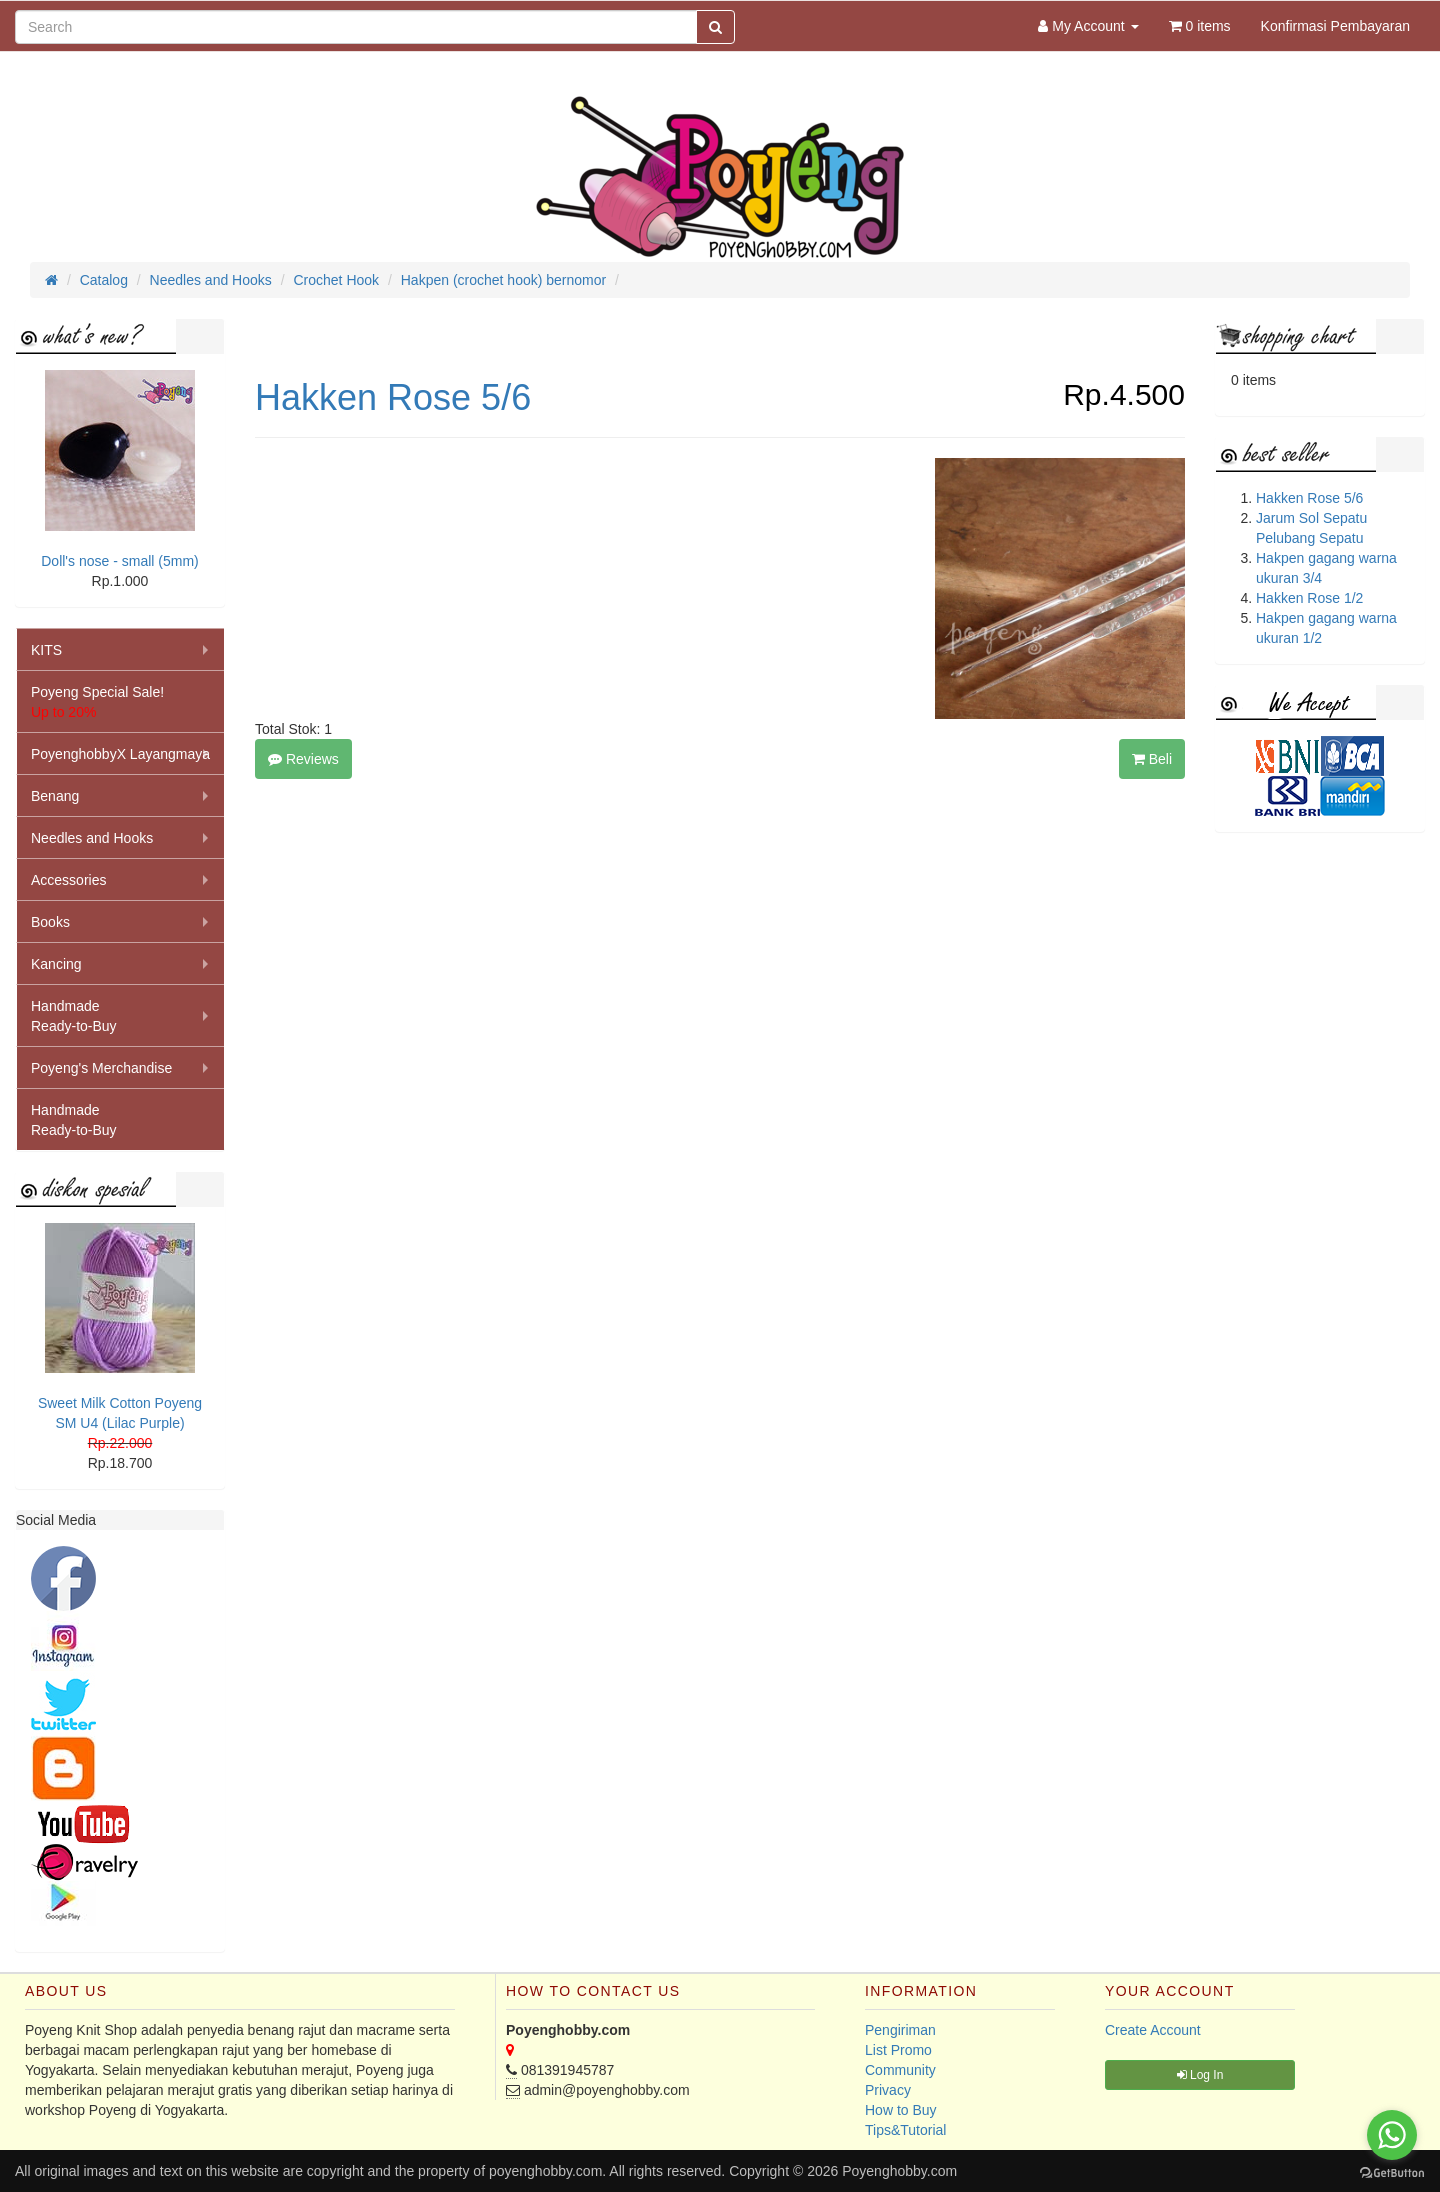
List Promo (898, 2050)
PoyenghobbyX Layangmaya (120, 754)
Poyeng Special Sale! (97, 702)
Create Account (1153, 2030)
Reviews (303, 759)
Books (50, 922)
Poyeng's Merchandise (101, 1068)
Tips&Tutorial (905, 2130)
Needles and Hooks (92, 838)
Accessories (68, 880)
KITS (46, 650)
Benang (55, 796)
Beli (1152, 759)
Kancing (56, 964)
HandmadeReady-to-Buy (74, 1016)
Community (900, 2070)
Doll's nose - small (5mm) (119, 561)
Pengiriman (900, 2030)
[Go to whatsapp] (1392, 2135)
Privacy (888, 2090)
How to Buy (901, 2110)
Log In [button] (1200, 2075)
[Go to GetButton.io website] (1392, 2172)
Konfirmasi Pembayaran (1335, 26)
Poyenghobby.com (899, 2171)
